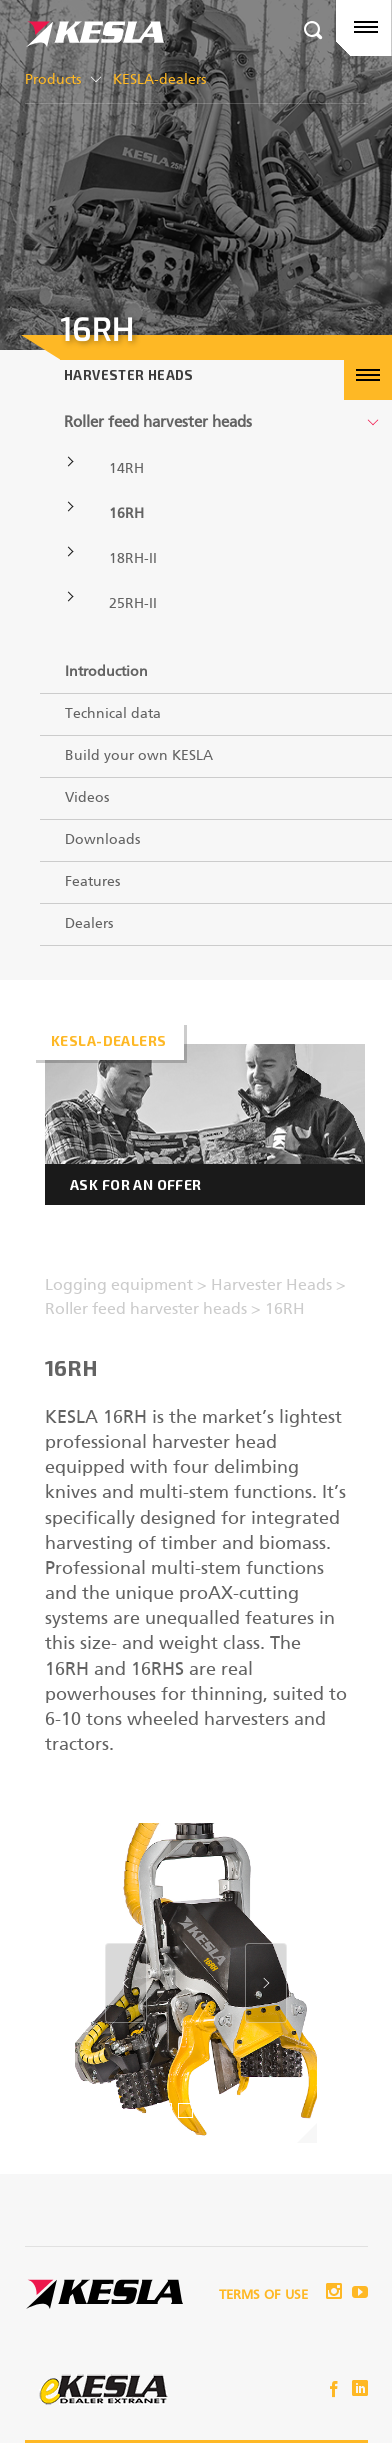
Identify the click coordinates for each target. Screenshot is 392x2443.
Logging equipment (121, 1286)
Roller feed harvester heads (158, 422)
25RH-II (133, 604)
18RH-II (133, 559)
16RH (126, 514)
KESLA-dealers (159, 80)
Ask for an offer (136, 1184)
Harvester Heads (129, 375)
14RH (126, 469)
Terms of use (263, 2295)
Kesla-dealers (108, 1040)
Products (53, 80)
